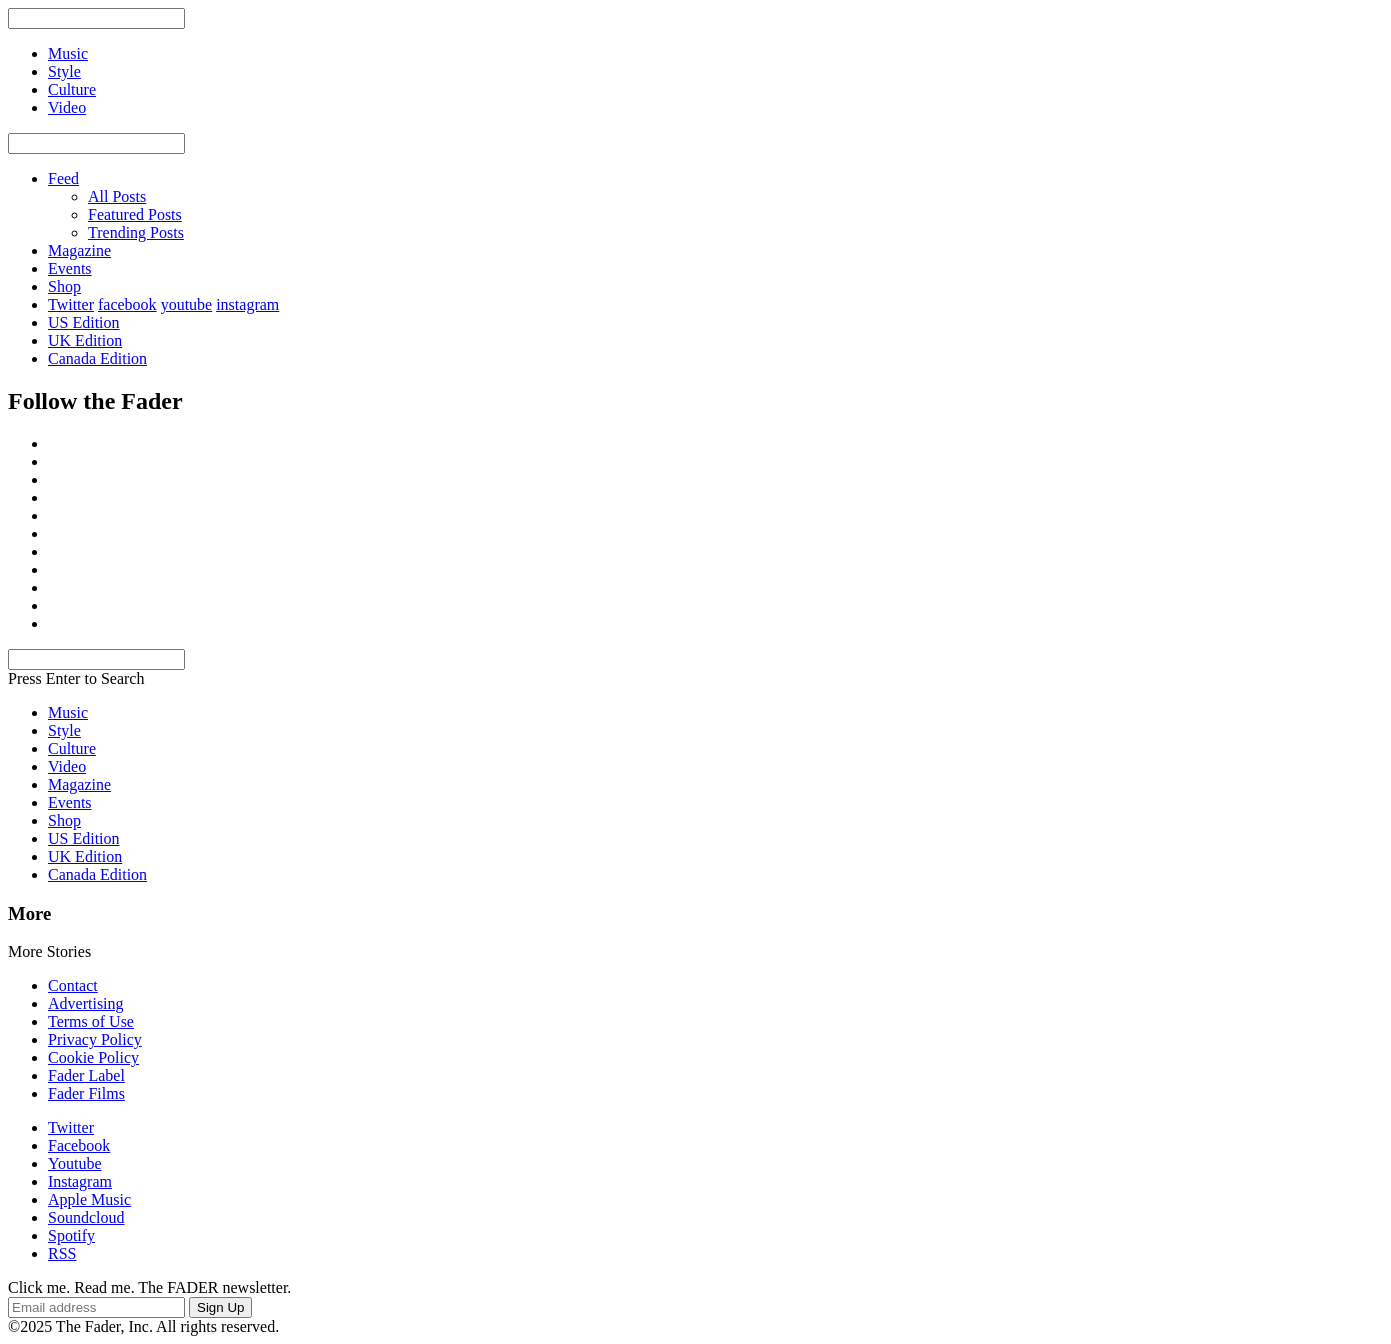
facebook (127, 304)
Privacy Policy (95, 1039)
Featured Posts (135, 214)
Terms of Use (91, 1021)
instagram (247, 304)
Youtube (75, 1163)
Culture (72, 748)
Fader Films (86, 1093)
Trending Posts (136, 232)
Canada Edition (97, 358)
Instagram (80, 1181)
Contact (73, 985)
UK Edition (85, 340)
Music (68, 712)
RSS (62, 1253)
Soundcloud (86, 1217)
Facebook (79, 1145)
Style (64, 730)
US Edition (84, 322)
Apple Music (89, 1199)
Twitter (71, 304)
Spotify (71, 1235)
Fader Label (86, 1075)
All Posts (117, 196)
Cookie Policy (93, 1057)
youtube (187, 304)
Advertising (86, 1003)
